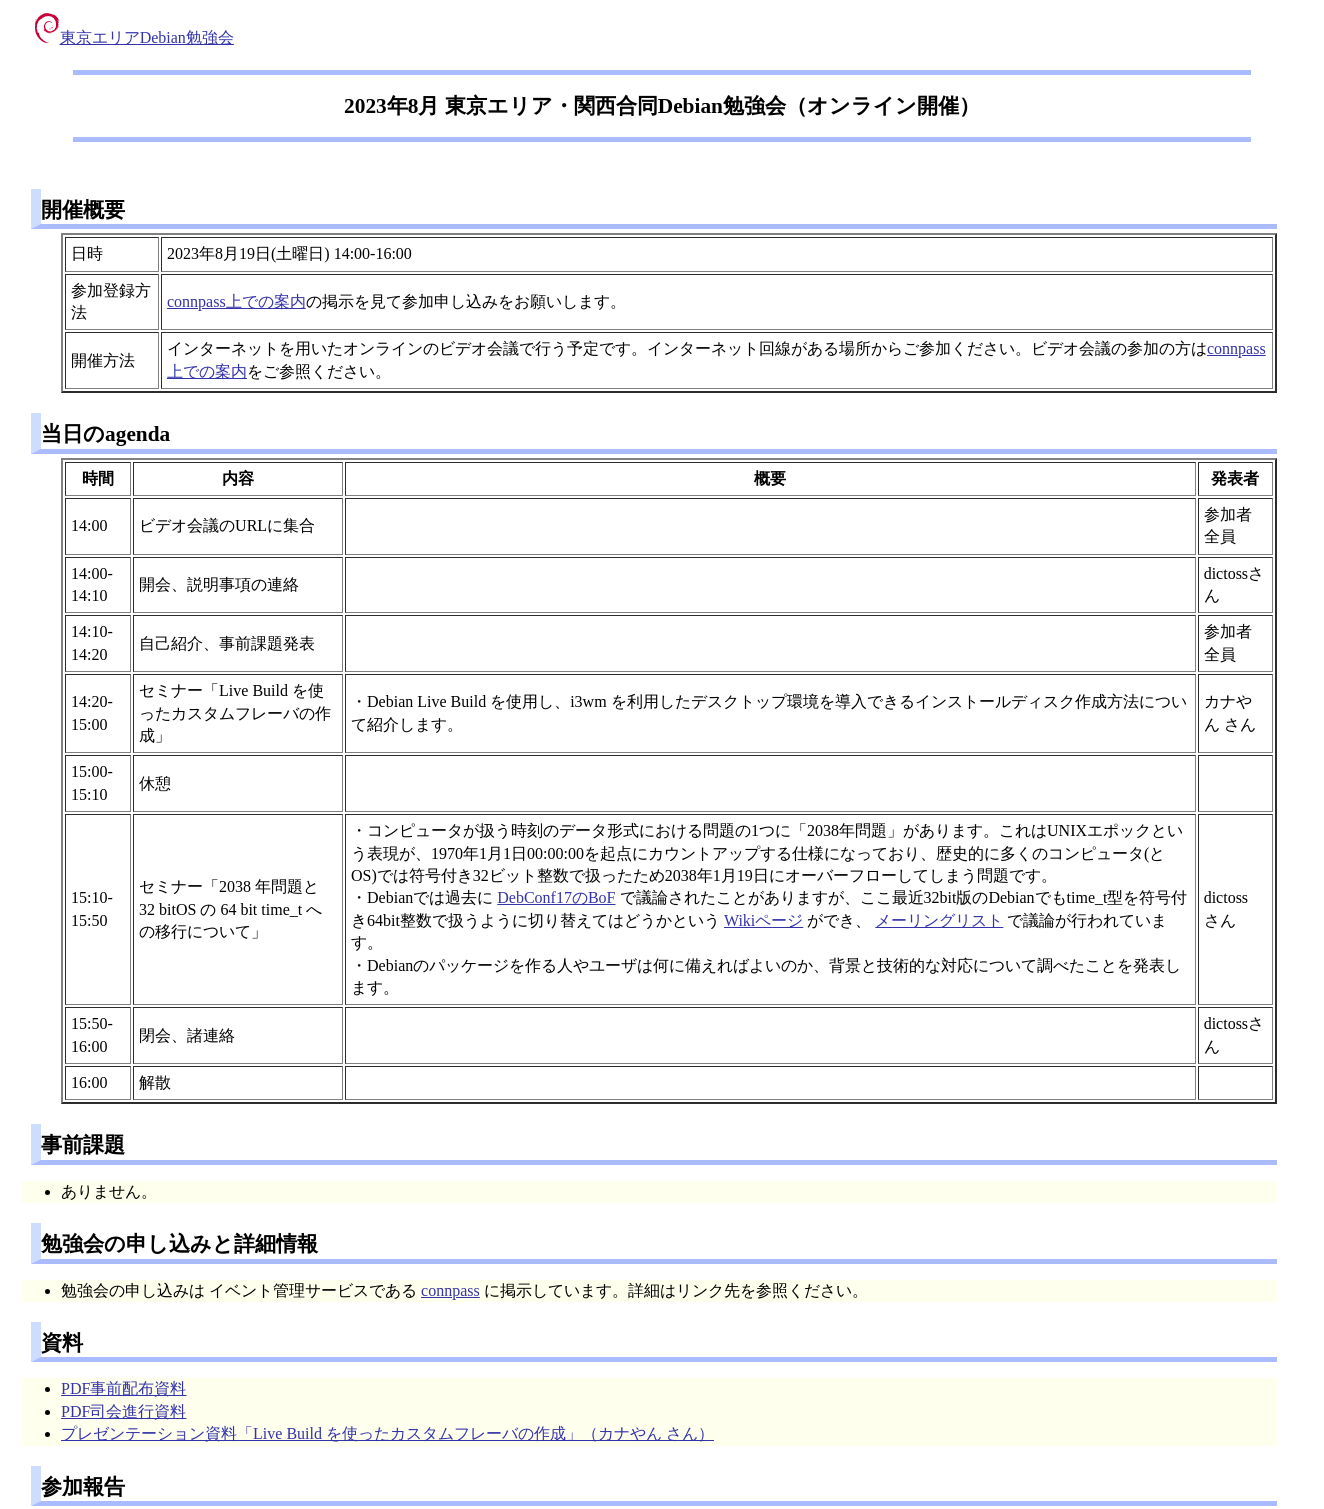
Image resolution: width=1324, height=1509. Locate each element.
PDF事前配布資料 (123, 1388)
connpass (450, 1290)
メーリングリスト (939, 920)
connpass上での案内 (236, 301)
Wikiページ (763, 920)
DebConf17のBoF (556, 897)
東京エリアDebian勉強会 (134, 37)
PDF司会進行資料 (123, 1411)
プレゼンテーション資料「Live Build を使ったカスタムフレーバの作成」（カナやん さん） (387, 1433)
